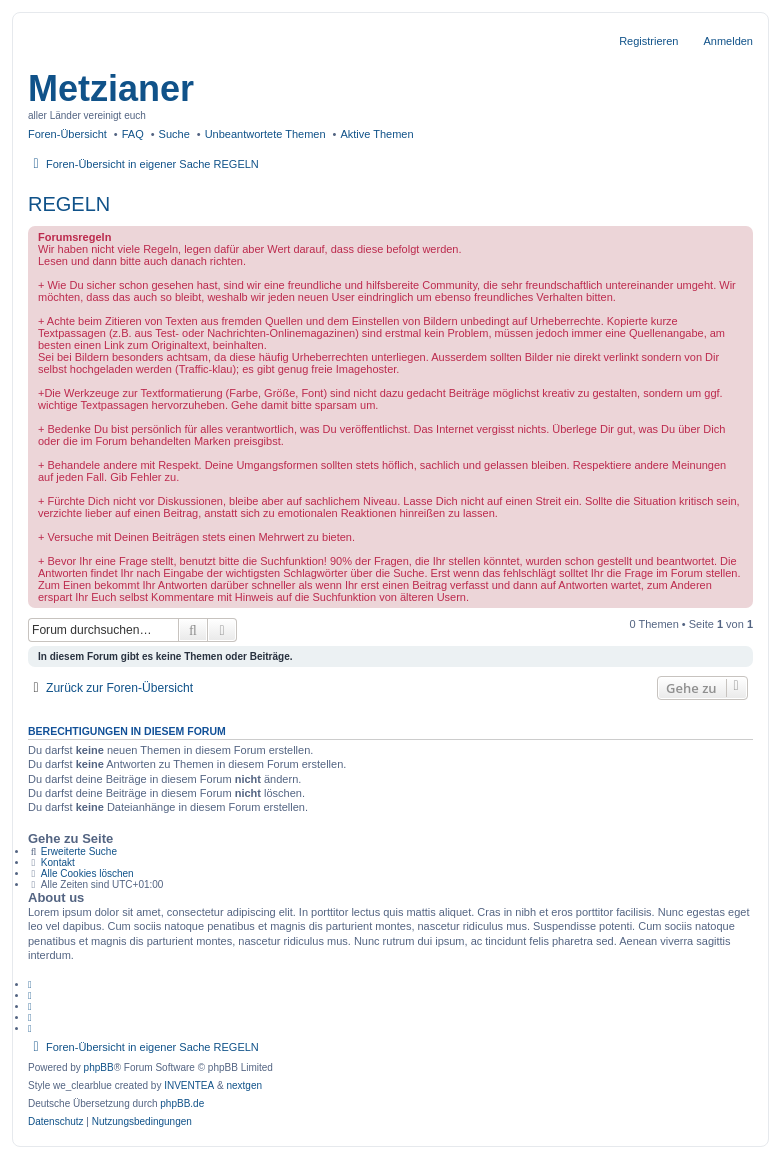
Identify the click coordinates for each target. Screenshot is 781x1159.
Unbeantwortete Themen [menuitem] (265, 134)
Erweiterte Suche (79, 851)
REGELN (69, 204)
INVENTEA (189, 1085)
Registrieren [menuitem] (648, 41)
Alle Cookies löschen (87, 873)
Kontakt (58, 862)
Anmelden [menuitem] (728, 41)
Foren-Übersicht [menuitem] (67, 134)
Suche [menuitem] (174, 134)
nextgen (244, 1085)
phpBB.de (182, 1103)
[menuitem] (56, 1122)
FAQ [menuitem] (133, 134)
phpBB (99, 1067)
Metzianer (111, 88)
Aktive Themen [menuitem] (376, 134)
